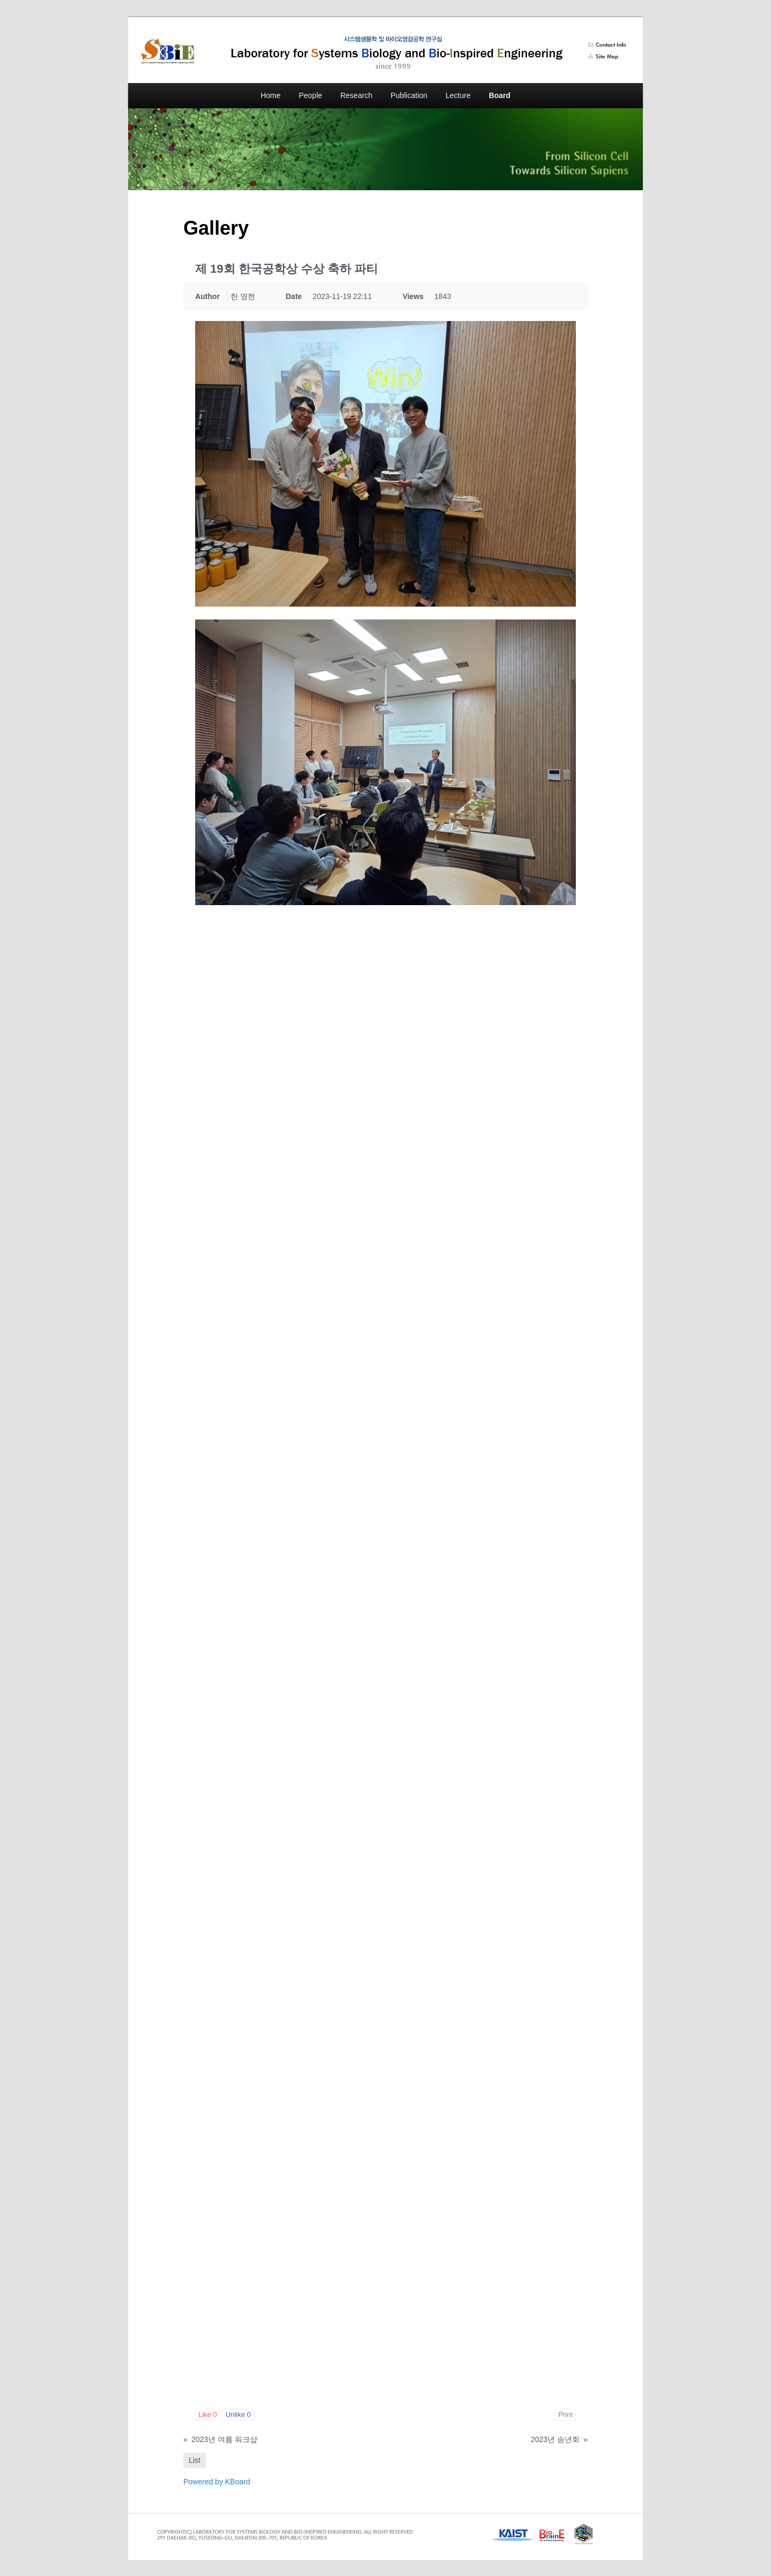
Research (356, 95)
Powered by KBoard (216, 2481)
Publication (409, 95)
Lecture (458, 95)
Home (270, 95)
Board (499, 95)
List (195, 2460)
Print (565, 2414)
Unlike (238, 2414)
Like (207, 2414)
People (310, 95)
